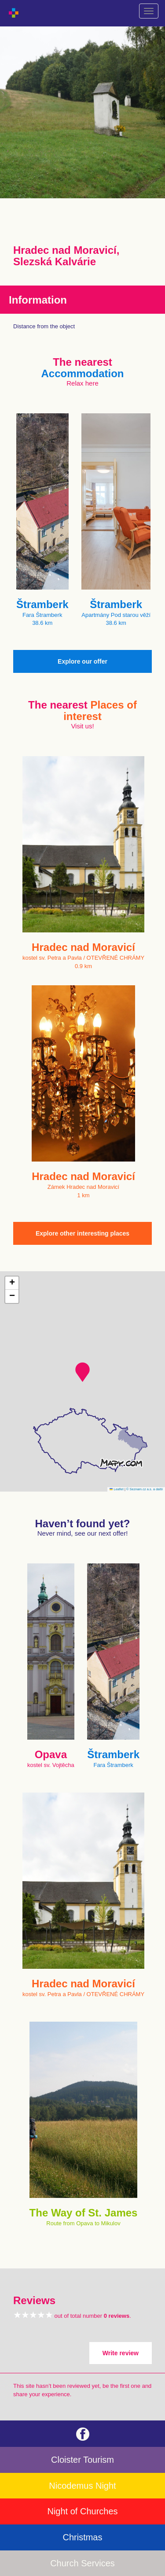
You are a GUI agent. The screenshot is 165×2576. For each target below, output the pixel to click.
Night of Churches (82, 2511)
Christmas (82, 2537)
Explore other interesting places (82, 1233)
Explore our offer (82, 661)
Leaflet (117, 1489)
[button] (82, 1372)
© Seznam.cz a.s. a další (144, 1489)
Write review (121, 2353)
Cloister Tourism (82, 2460)
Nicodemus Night (82, 2486)
